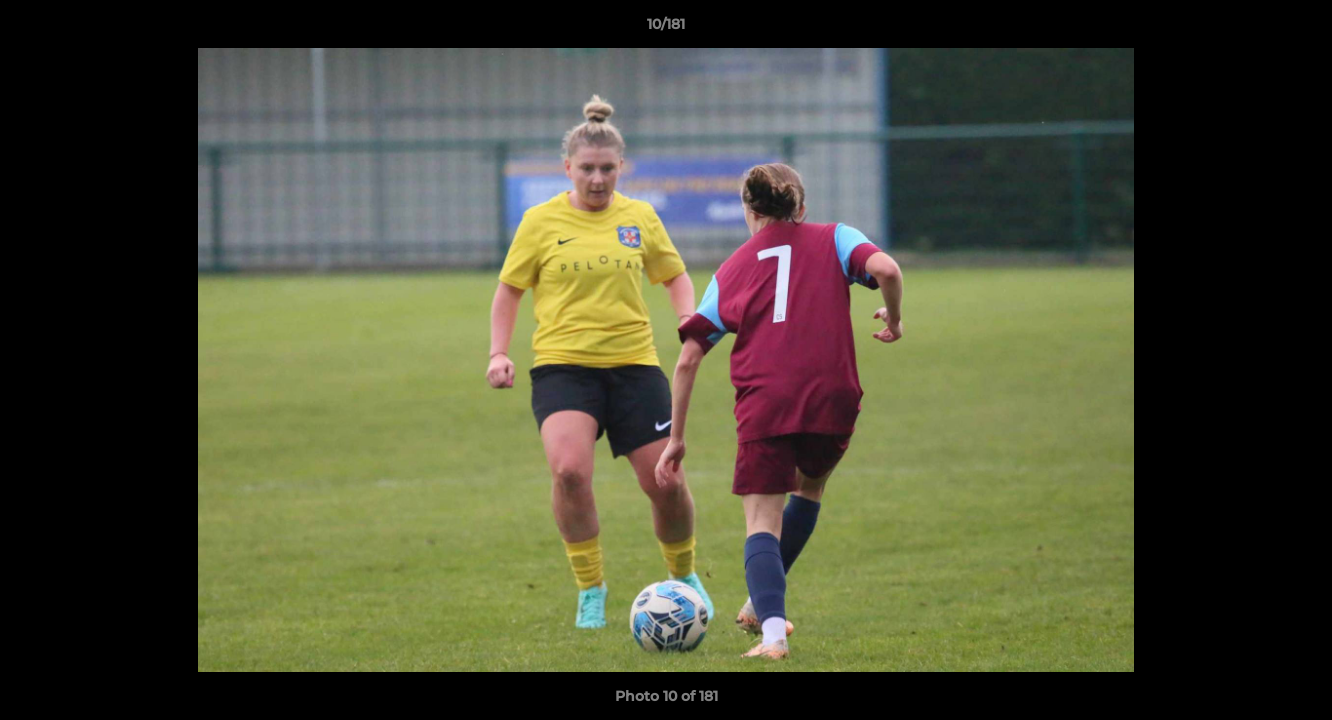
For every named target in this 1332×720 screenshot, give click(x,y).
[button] (1296, 29)
